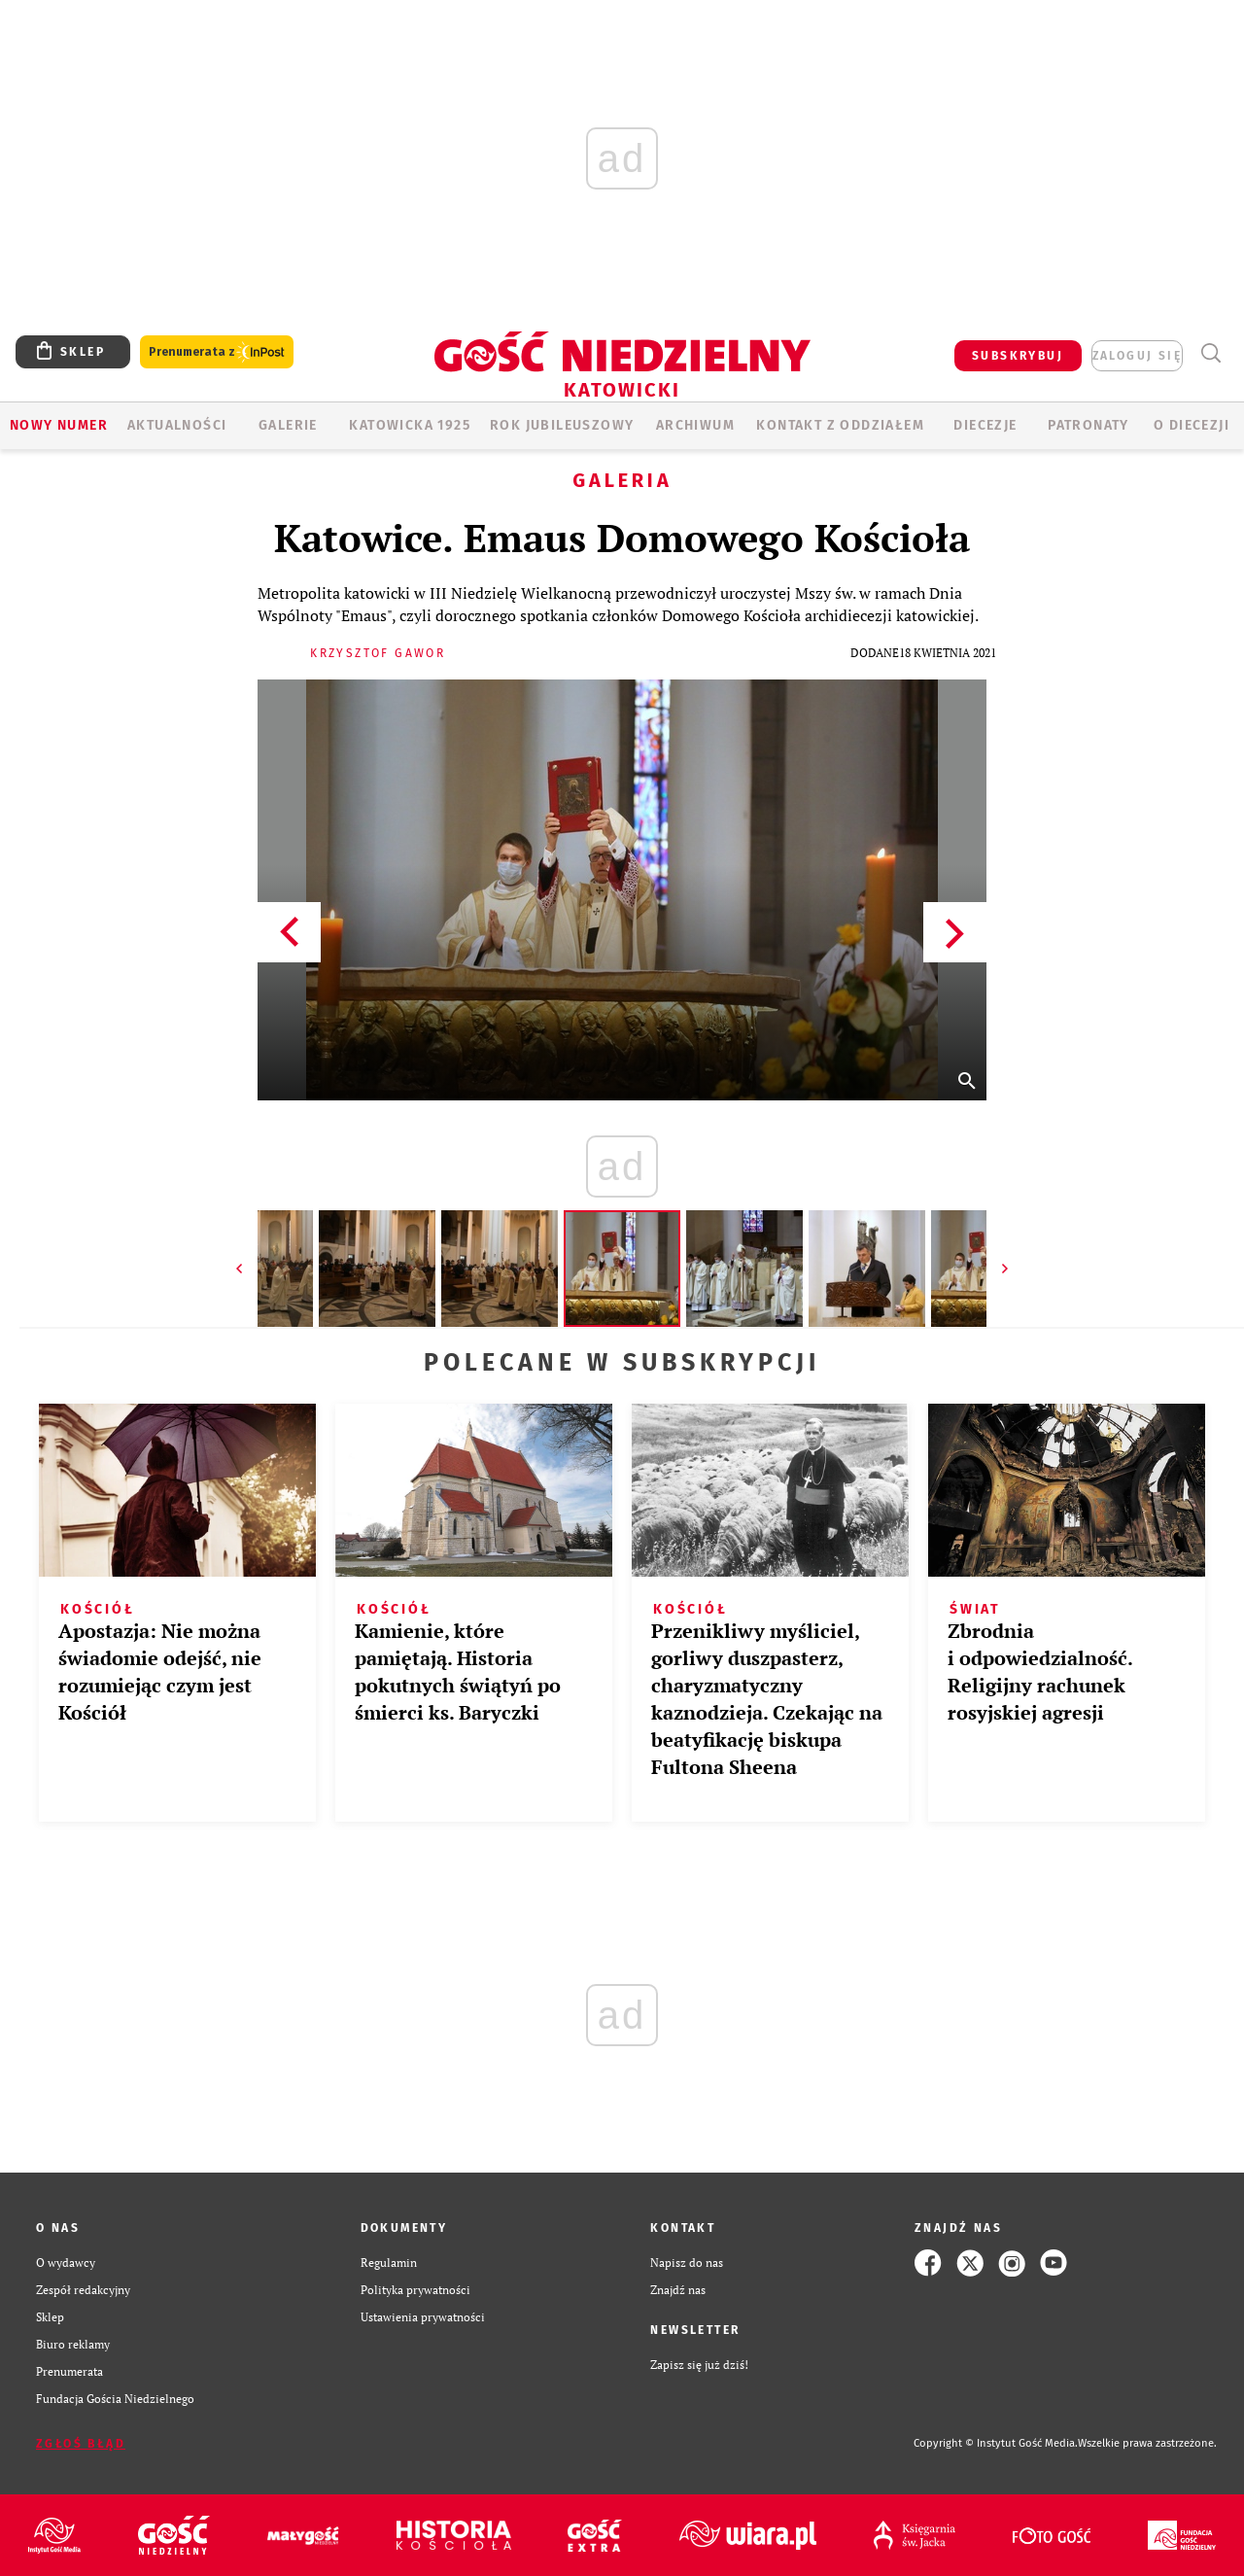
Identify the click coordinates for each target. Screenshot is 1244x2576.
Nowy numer (59, 425)
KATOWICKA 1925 (409, 425)
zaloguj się (1137, 356)
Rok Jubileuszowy (562, 425)
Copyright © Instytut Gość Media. (996, 2443)
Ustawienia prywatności (423, 2317)
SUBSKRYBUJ (1017, 356)
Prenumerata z (217, 352)
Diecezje (985, 425)
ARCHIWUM (695, 425)
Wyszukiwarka (1210, 353)
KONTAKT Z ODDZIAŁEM (840, 425)
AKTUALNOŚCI (176, 425)
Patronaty (1088, 425)
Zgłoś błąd (80, 2444)
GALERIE (288, 425)
